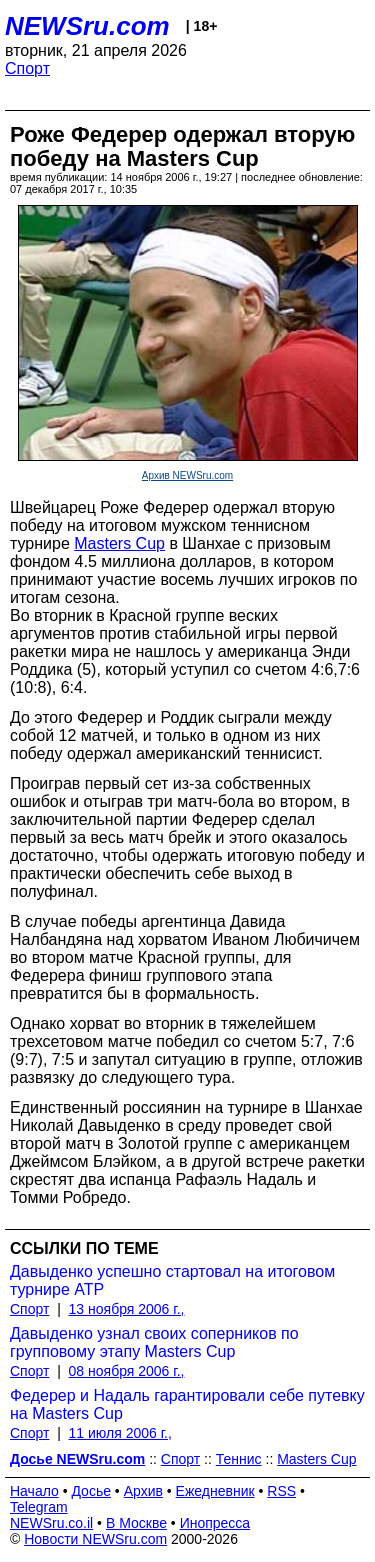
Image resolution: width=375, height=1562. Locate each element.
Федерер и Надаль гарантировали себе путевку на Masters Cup (187, 1404)
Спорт (27, 68)
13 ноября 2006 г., (127, 1309)
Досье (91, 1491)
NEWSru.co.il (51, 1523)
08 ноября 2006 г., (127, 1371)
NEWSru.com (87, 26)
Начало (34, 1491)
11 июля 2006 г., (120, 1433)
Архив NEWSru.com (187, 475)
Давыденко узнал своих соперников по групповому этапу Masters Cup (154, 1342)
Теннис (239, 1459)
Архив (143, 1491)
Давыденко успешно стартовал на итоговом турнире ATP (172, 1280)
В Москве (136, 1523)
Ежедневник (215, 1491)
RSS (281, 1491)
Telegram (39, 1507)
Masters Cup (119, 543)
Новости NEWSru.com (95, 1539)
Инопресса (215, 1523)
